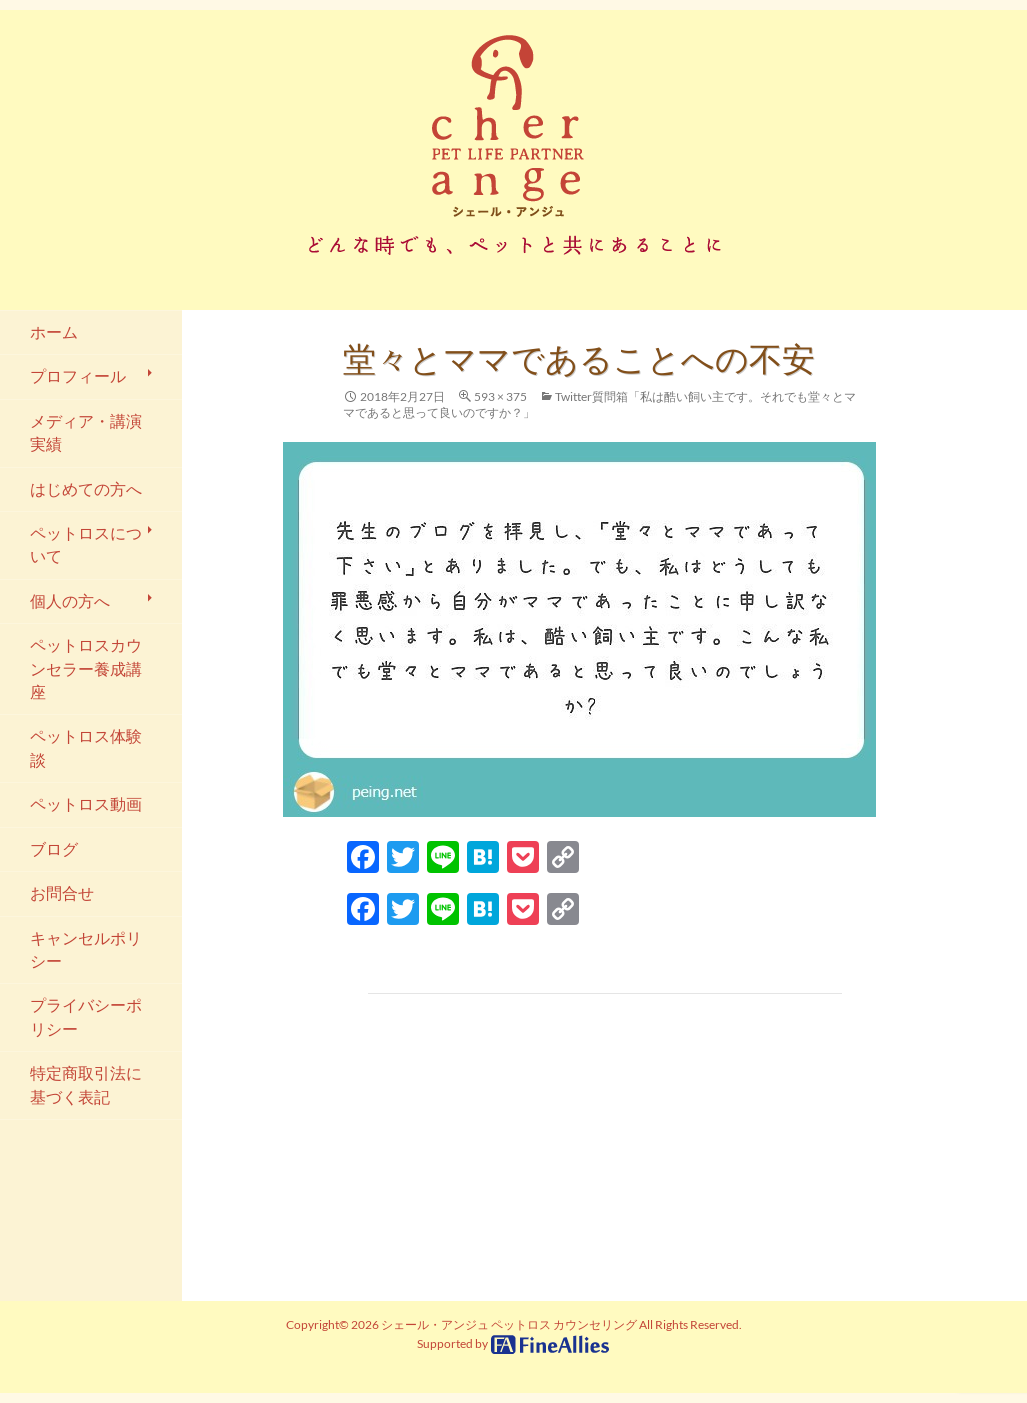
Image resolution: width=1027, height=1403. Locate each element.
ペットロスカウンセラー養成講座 (86, 668)
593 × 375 (500, 396)
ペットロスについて (86, 544)
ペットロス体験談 (86, 747)
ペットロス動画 (86, 804)
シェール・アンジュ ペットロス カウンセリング (509, 1324)
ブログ (54, 849)
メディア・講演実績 (86, 432)
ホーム (54, 332)
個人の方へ (70, 601)
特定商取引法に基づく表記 (86, 1084)
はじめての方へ (86, 489)
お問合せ (62, 893)
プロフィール (78, 376)
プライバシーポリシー (86, 1016)
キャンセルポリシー (86, 949)
